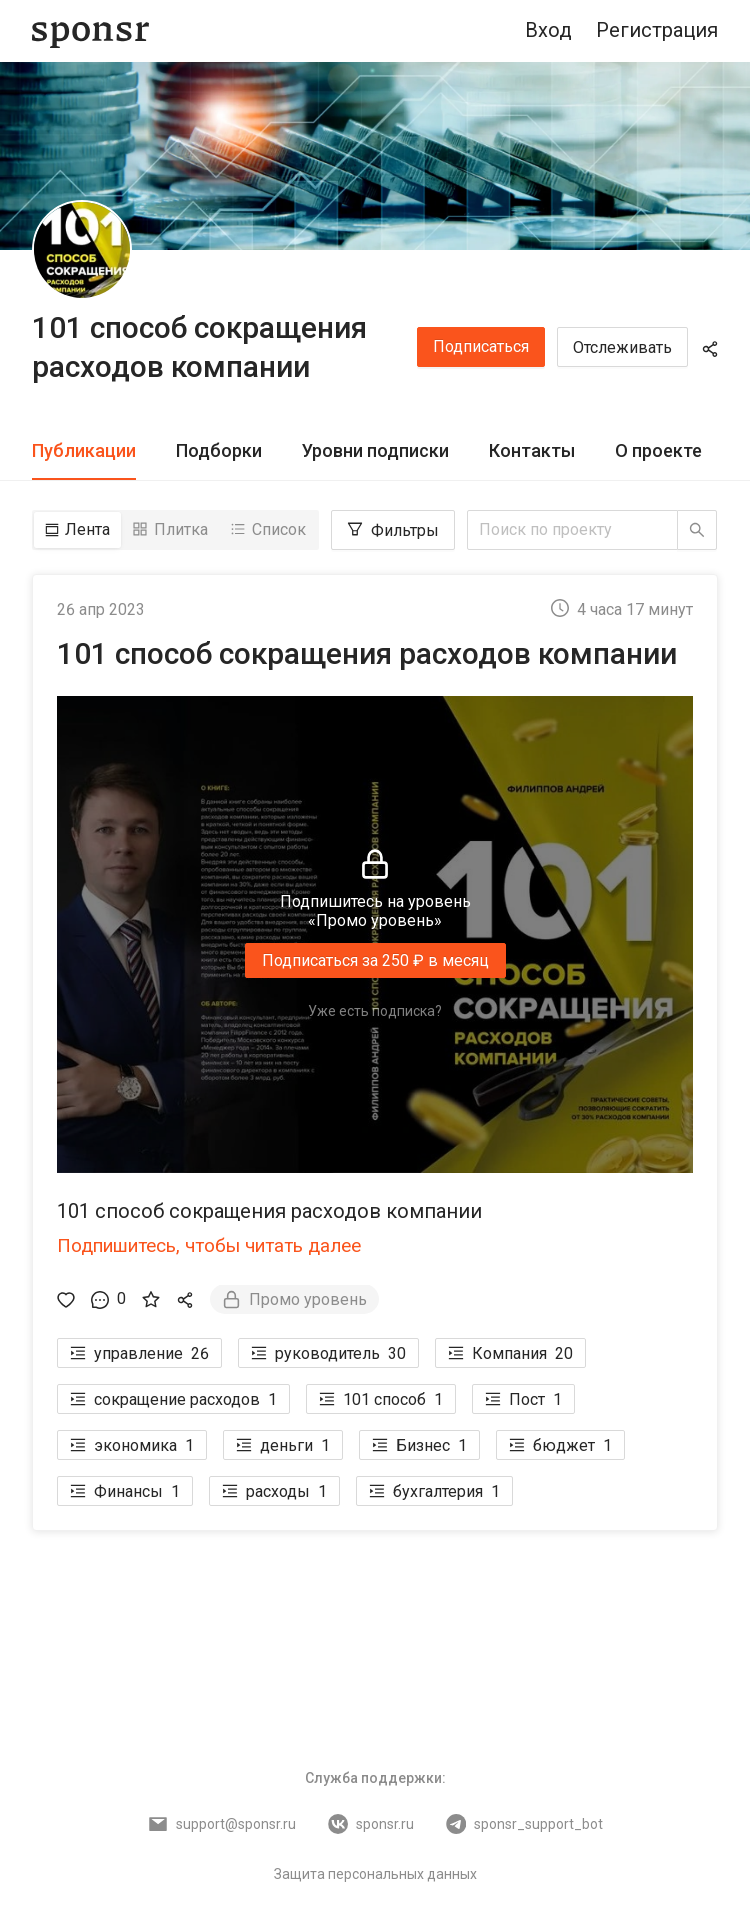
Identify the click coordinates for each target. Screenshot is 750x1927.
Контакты (532, 450)
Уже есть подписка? (375, 1011)
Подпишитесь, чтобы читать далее (209, 1245)
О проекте (658, 450)
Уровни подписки (375, 450)
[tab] (84, 451)
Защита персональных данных (375, 1873)
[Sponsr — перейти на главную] (90, 31)
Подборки (219, 450)
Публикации (84, 450)
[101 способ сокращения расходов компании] (82, 250)
